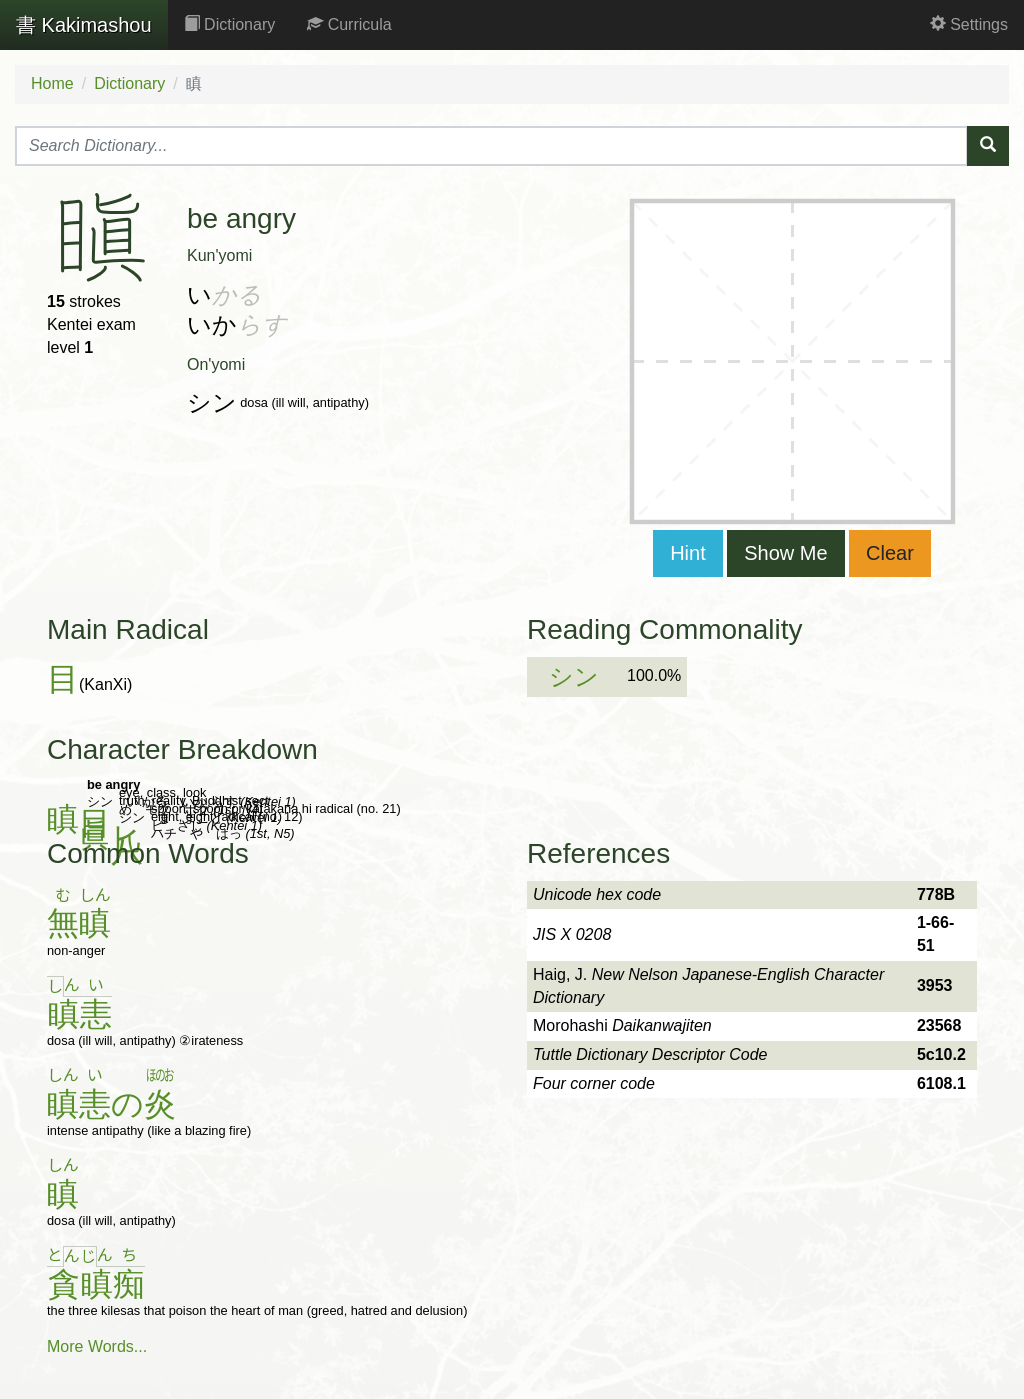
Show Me (785, 553)
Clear (890, 553)
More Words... (97, 1346)
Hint (688, 553)
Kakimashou (84, 25)
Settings (969, 24)
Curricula (349, 24)
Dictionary (230, 24)
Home (52, 83)
